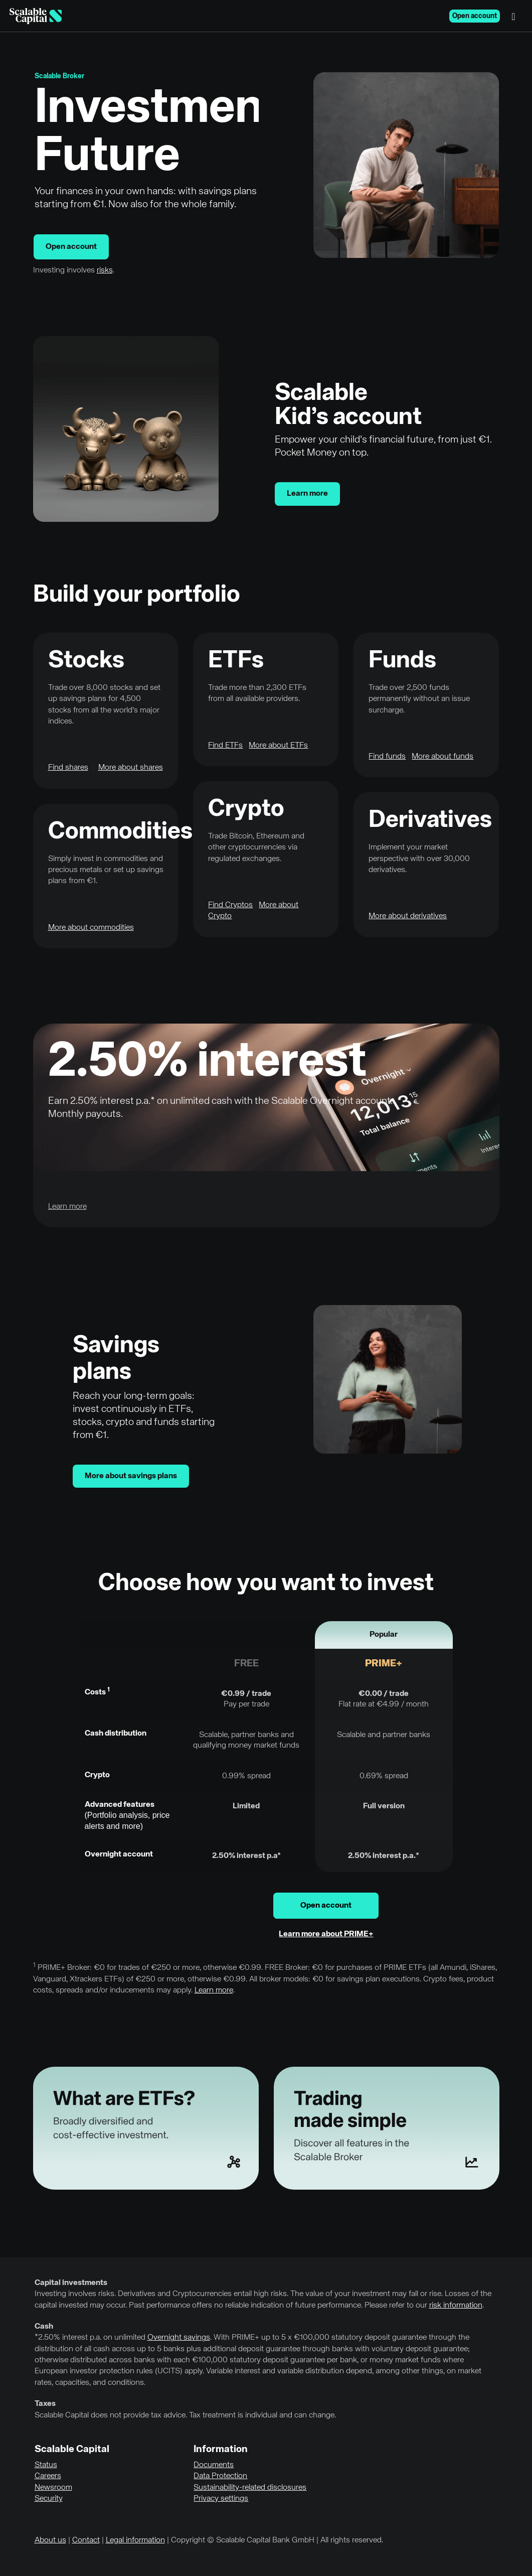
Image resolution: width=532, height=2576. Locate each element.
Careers (48, 2476)
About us (50, 2540)
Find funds (387, 757)
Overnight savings (178, 2338)
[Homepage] (36, 16)
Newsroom (53, 2488)
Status (46, 2465)
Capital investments (71, 2283)
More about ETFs (278, 746)
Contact (86, 2540)
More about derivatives (408, 916)
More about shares (130, 768)
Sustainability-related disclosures (250, 2488)
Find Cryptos (230, 905)
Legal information (135, 2540)
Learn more (307, 494)
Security (49, 2499)
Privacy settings (221, 2499)
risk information (455, 2306)
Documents (214, 2465)
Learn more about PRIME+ (326, 1934)
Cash (44, 2327)
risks (105, 270)
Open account (474, 16)
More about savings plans (131, 1476)
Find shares (68, 768)
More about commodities (91, 928)
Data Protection (220, 2476)
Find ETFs (225, 746)
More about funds (442, 757)
